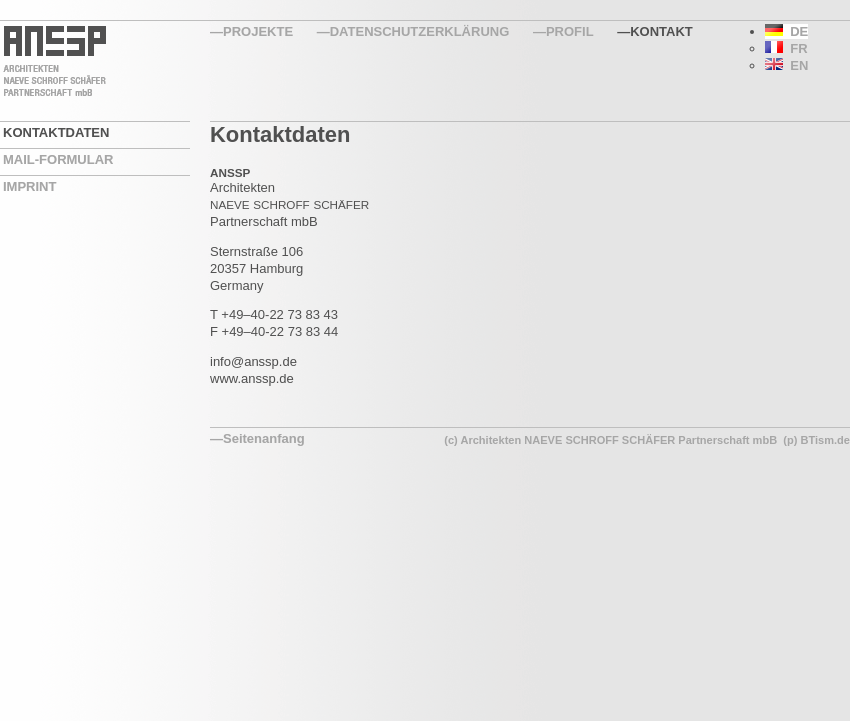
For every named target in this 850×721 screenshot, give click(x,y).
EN (786, 65)
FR (786, 48)
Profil (570, 31)
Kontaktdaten (56, 132)
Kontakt (661, 31)
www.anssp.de (252, 378)
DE (786, 31)
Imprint (29, 186)
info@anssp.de (253, 361)
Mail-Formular (58, 159)
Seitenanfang (264, 438)
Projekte (258, 31)
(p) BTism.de (816, 440)
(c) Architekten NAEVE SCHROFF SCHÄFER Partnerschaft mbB (610, 440)
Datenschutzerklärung (420, 31)
